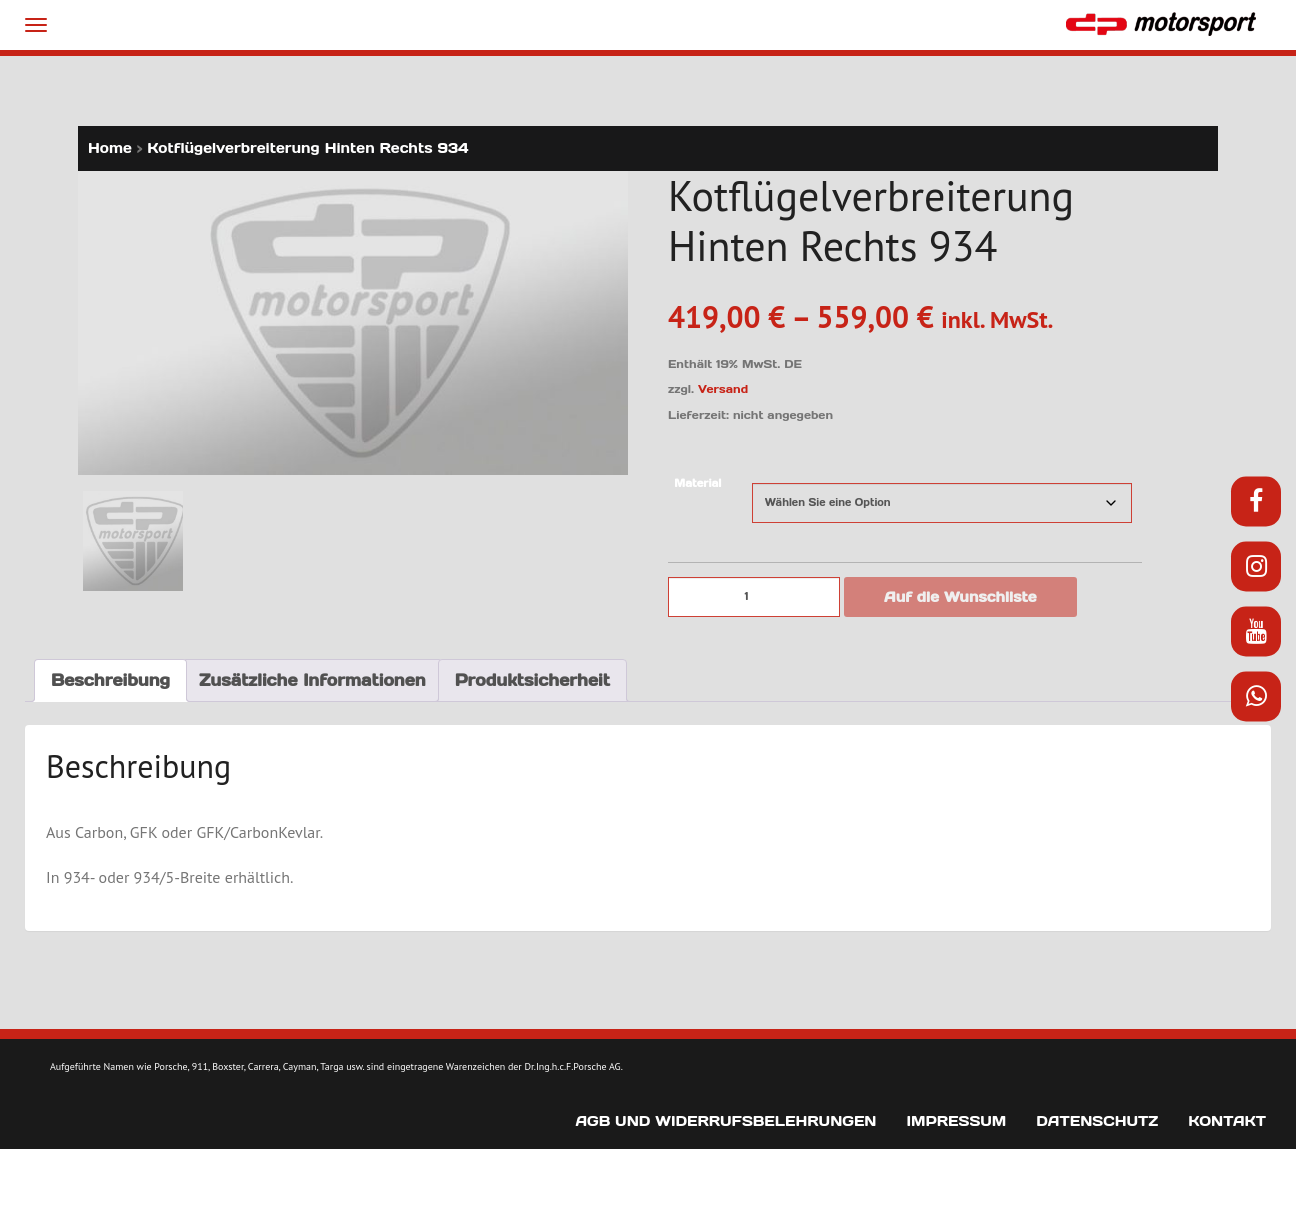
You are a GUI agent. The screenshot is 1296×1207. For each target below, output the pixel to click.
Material (697, 483)
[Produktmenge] (754, 597)
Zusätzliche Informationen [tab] (312, 680)
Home (110, 148)
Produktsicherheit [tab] (532, 680)
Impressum (956, 1121)
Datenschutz (1097, 1121)
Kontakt (1227, 1121)
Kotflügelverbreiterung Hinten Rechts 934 (307, 148)
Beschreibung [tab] (110, 680)
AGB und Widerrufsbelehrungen (725, 1121)
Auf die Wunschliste (960, 597)
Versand (723, 389)
